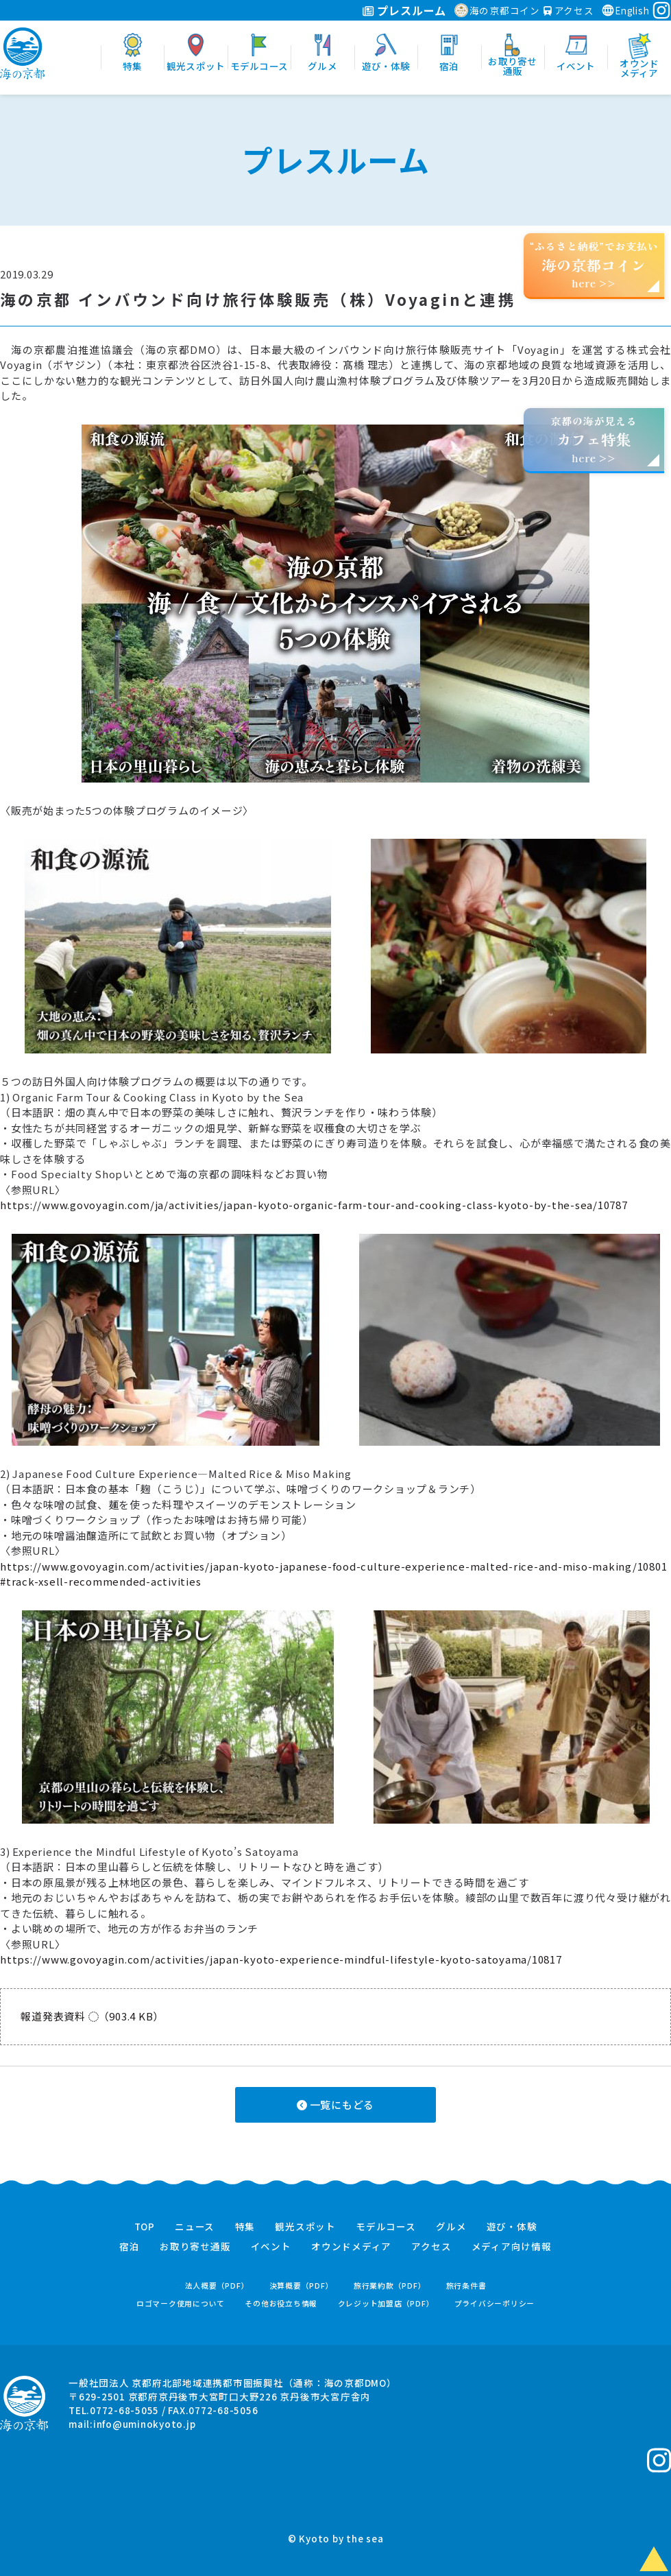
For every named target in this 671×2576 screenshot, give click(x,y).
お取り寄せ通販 (195, 2247)
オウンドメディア (351, 2247)
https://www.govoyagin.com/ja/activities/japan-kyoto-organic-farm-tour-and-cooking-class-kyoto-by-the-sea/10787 (314, 1204)
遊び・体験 (512, 2227)
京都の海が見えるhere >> (593, 439)
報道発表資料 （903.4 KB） (92, 2016)
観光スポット (305, 2227)
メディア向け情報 (512, 2247)
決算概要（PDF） (301, 2285)
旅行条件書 (466, 2285)
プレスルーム (404, 10)
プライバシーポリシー (494, 2303)
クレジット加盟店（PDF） (386, 2303)
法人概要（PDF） (217, 2285)
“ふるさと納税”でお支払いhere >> (594, 264)
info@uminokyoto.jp (144, 2424)
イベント (271, 2247)
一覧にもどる (335, 2104)
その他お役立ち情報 (281, 2303)
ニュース (195, 2227)
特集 (245, 2227)
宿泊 (129, 2247)
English (625, 10)
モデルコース (386, 2227)
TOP (144, 2227)
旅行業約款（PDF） (390, 2285)
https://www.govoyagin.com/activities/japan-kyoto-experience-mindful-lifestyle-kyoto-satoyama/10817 (281, 1959)
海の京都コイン (497, 10)
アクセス (569, 10)
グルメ (451, 2227)
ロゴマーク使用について (180, 2303)
